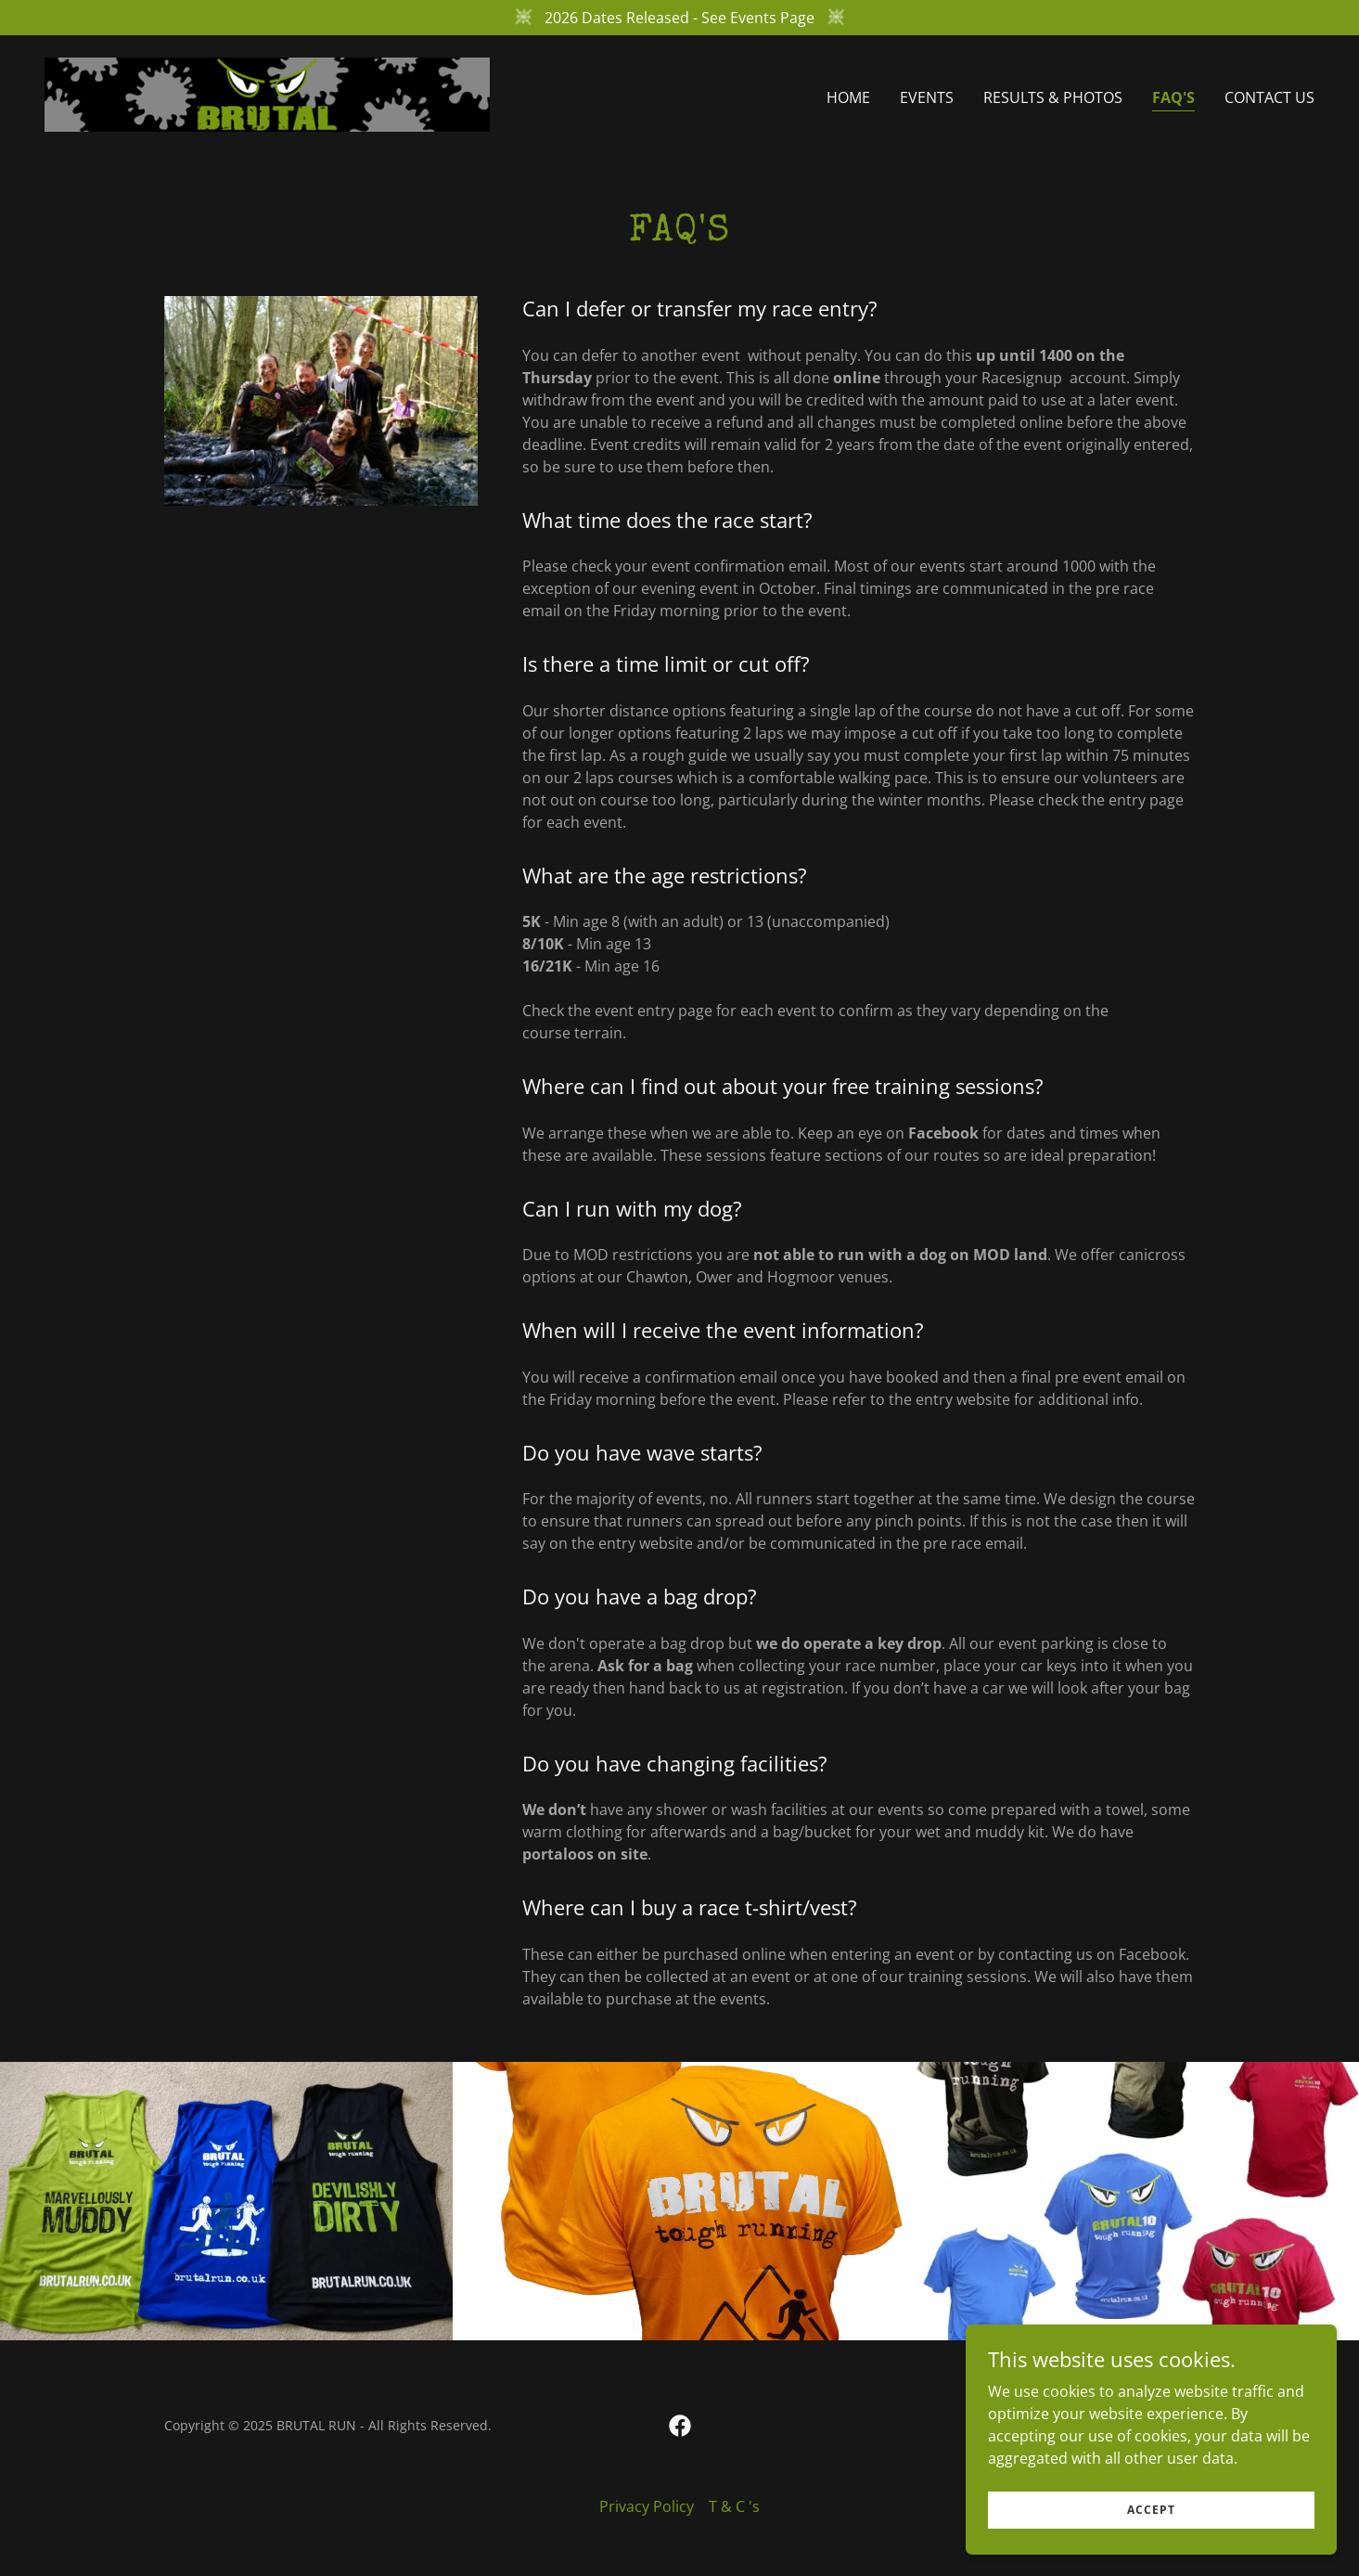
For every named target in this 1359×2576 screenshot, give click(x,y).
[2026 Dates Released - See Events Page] (679, 18)
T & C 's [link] (734, 2506)
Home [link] (848, 97)
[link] (267, 93)
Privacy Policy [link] (646, 2506)
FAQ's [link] (1173, 97)
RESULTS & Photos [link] (1052, 97)
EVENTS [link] (927, 97)
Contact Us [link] (1269, 97)
